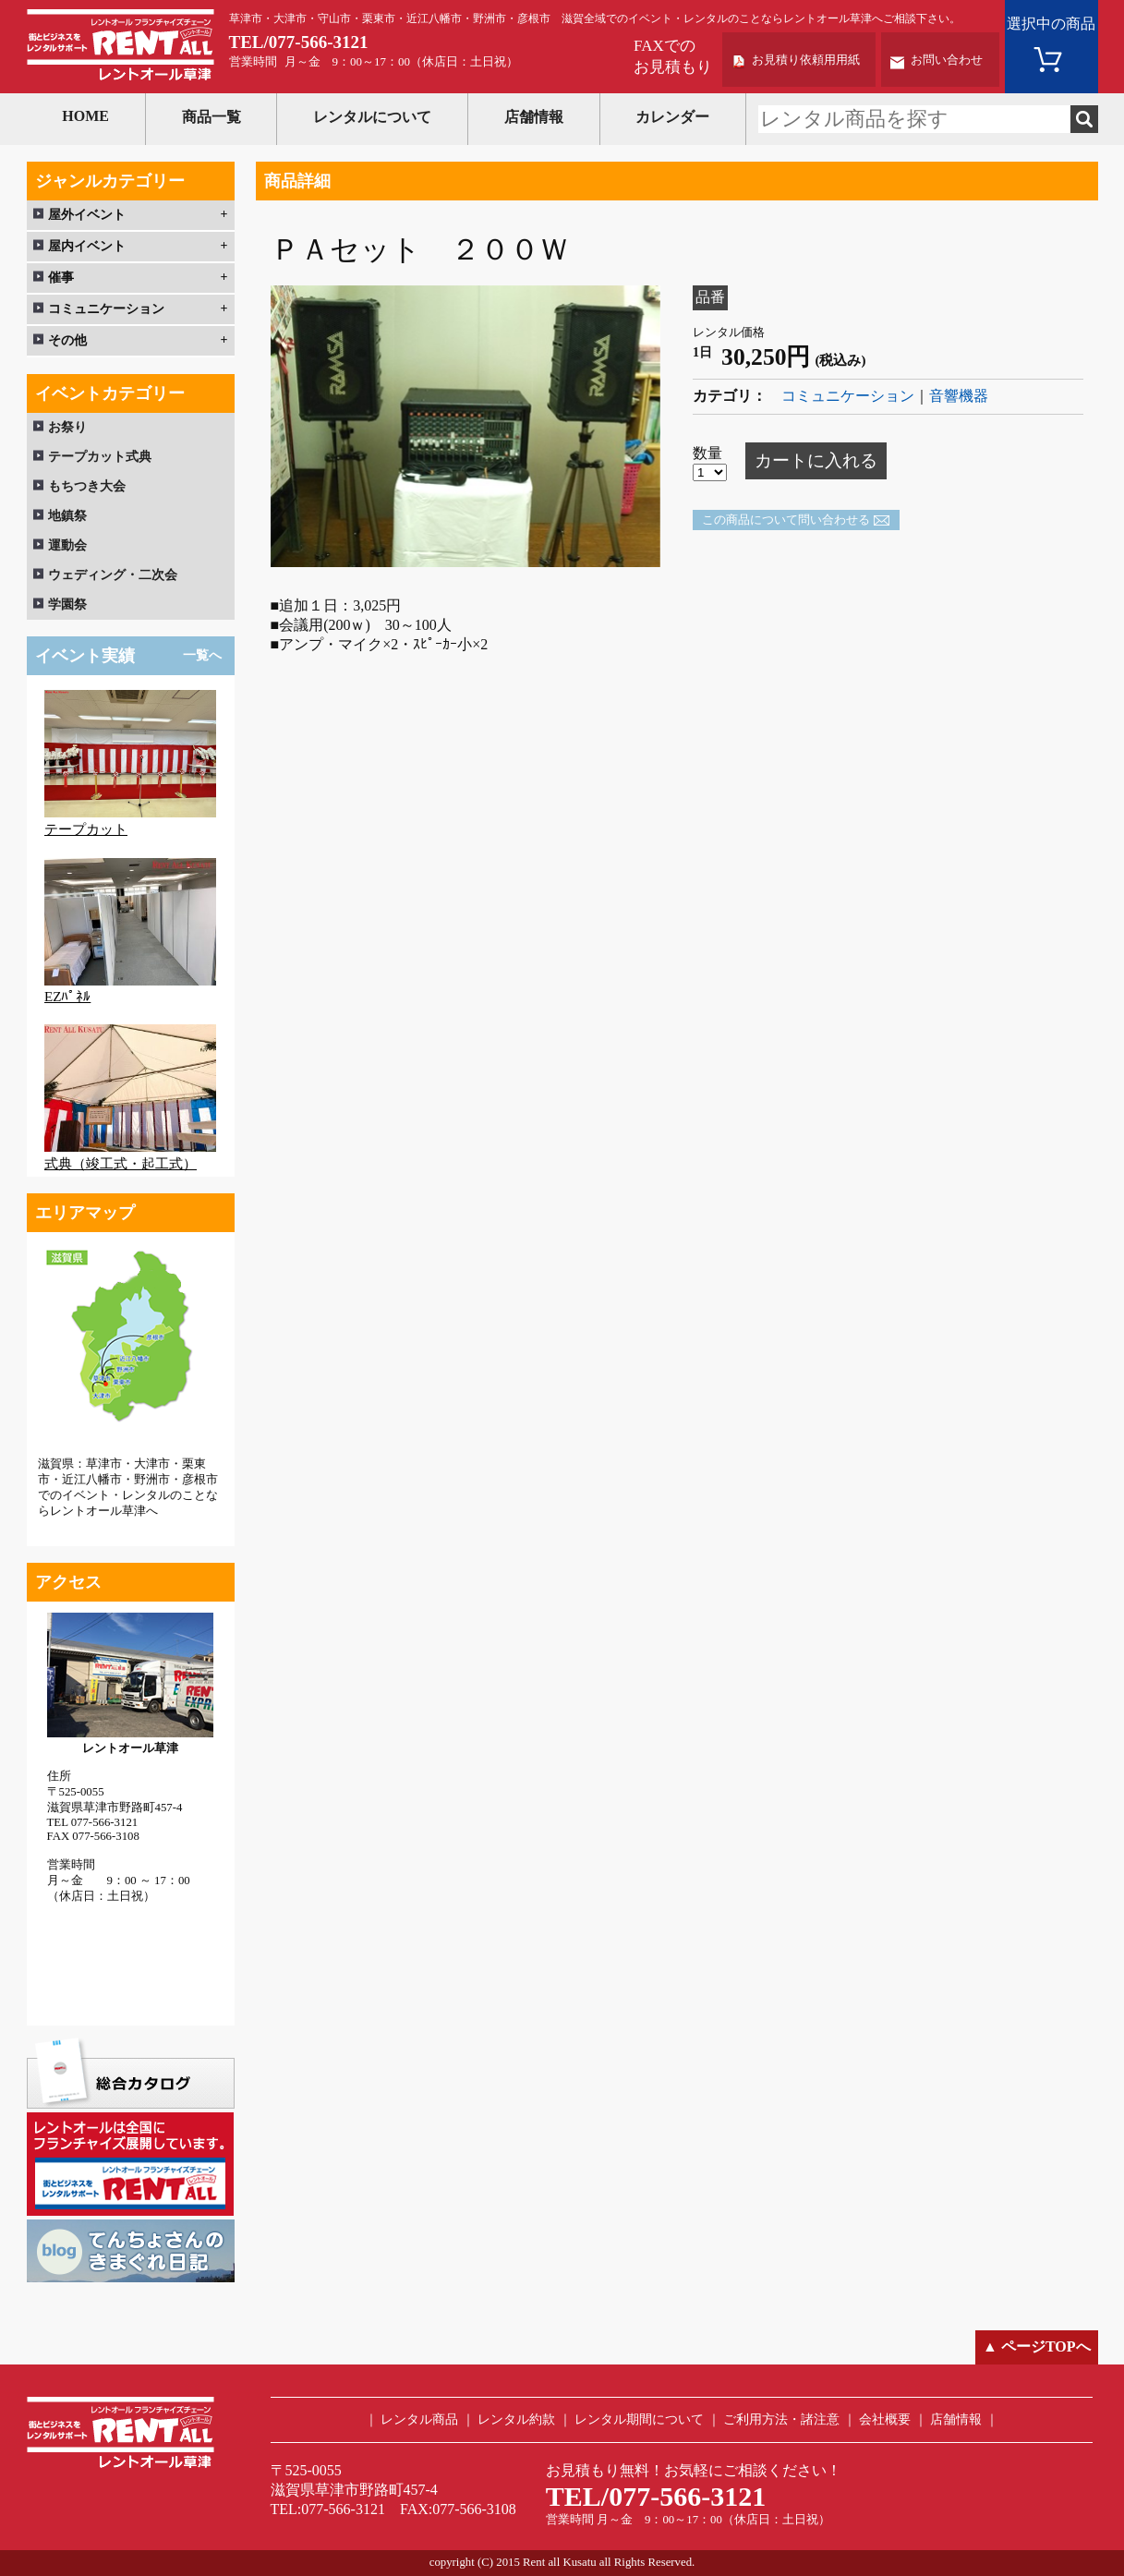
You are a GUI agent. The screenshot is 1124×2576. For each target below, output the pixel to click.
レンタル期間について (639, 2419)
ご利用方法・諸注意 (781, 2419)
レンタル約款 (516, 2419)
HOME (85, 116)
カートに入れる (816, 460)
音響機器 (958, 396)
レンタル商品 (419, 2419)
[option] (465, 426)
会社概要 (885, 2419)
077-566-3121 (319, 42)
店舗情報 (533, 117)
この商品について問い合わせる (786, 520)
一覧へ (202, 655)
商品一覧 (211, 117)
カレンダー (672, 117)
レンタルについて (372, 117)
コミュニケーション (847, 396)
